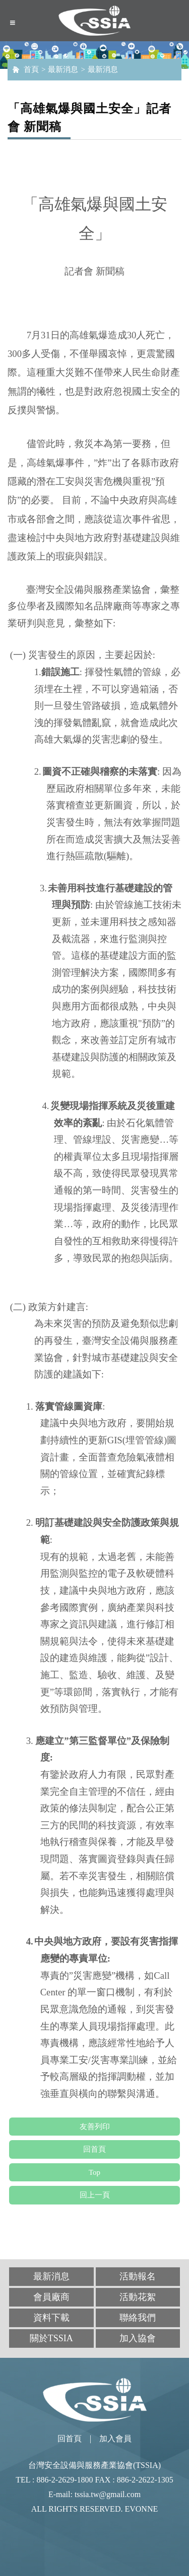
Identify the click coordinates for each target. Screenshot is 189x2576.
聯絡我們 (137, 2318)
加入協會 (137, 2338)
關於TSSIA (51, 2338)
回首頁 (94, 2149)
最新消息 (63, 69)
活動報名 (137, 2276)
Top (94, 2172)
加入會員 (115, 2438)
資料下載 (51, 2318)
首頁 (31, 69)
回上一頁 (95, 2195)
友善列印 (95, 2127)
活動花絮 (137, 2297)
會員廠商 (51, 2297)
